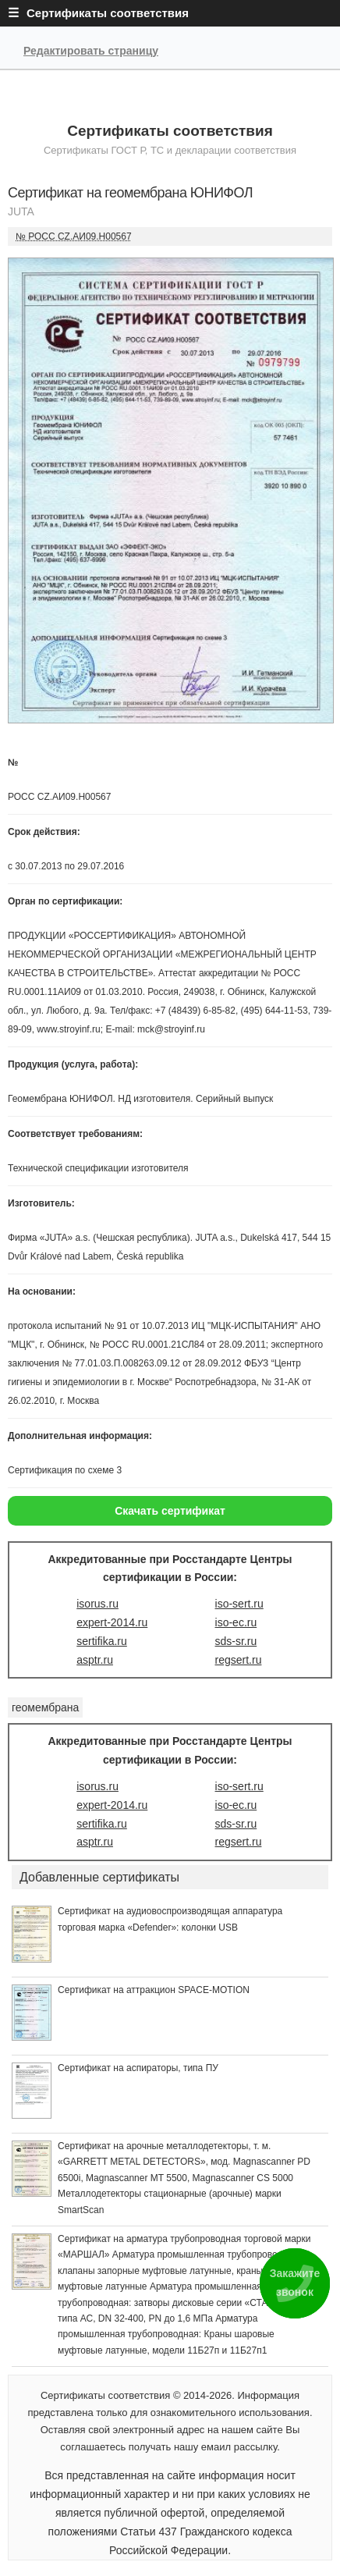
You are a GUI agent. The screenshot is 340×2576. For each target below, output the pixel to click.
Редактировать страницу (90, 50)
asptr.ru (94, 1660)
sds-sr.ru (236, 1641)
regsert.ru (238, 1660)
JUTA (21, 211)
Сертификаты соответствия (170, 131)
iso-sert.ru (239, 1603)
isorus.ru (97, 1603)
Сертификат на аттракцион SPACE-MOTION (154, 1989)
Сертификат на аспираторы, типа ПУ (138, 2068)
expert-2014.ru (111, 1622)
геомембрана (45, 1707)
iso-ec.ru (236, 1622)
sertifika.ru (101, 1641)
